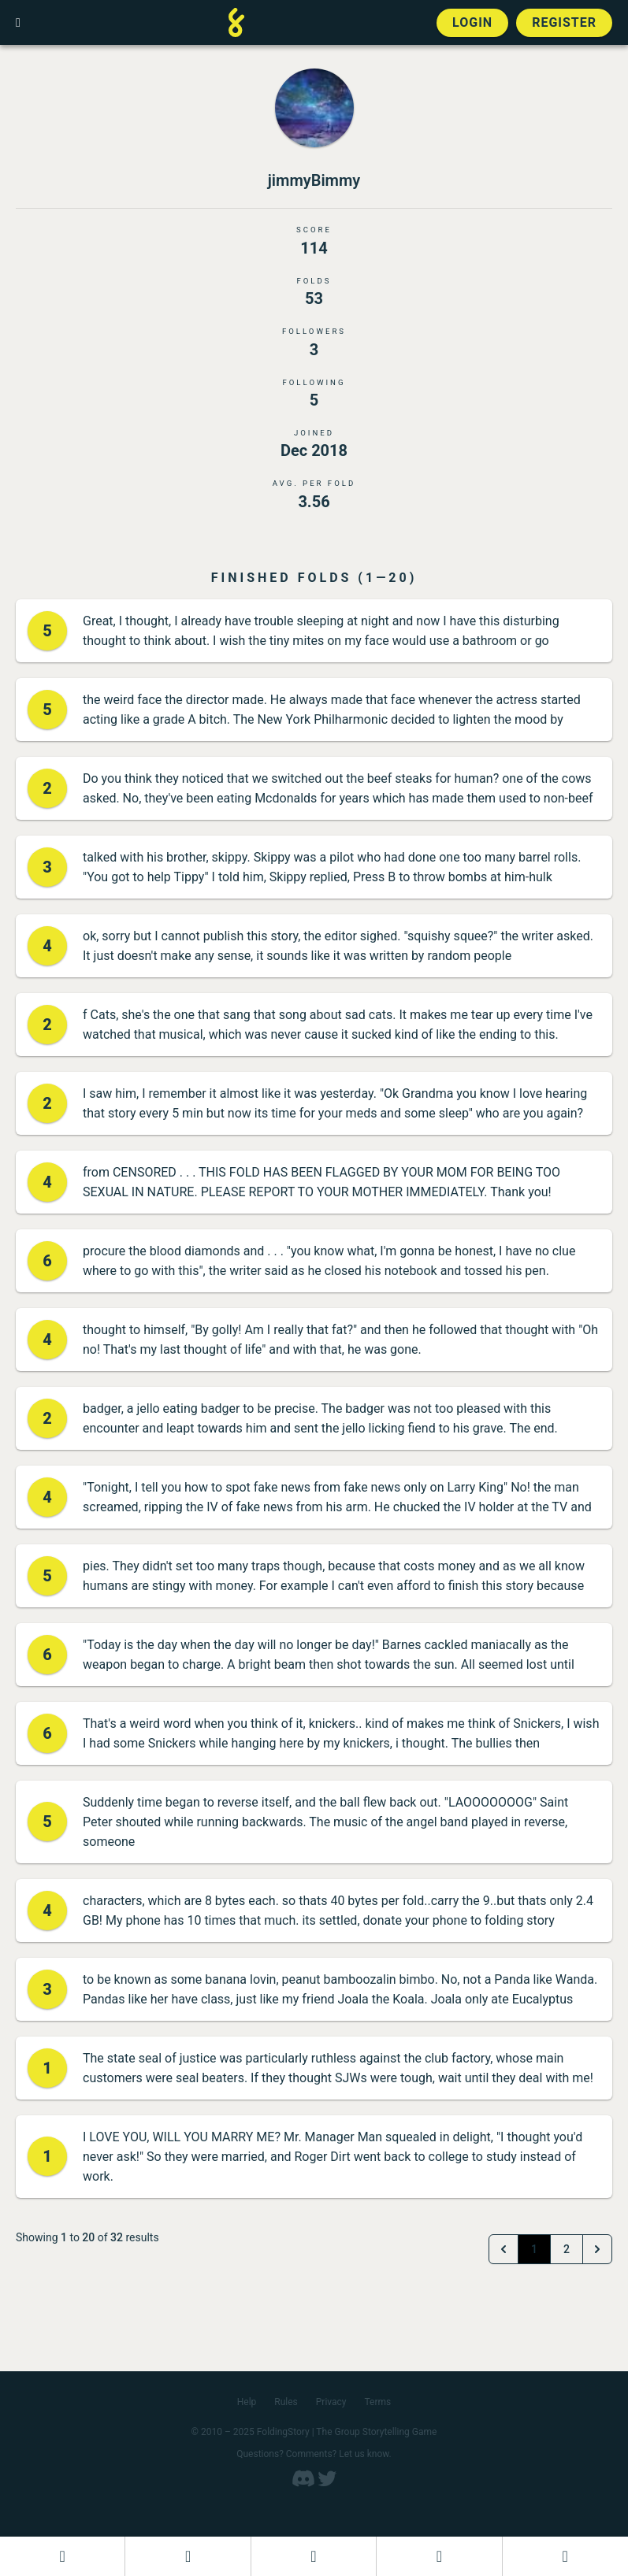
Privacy (331, 2401)
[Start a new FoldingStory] (187, 2556)
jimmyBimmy (314, 180)
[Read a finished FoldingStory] (439, 2556)
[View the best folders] (565, 2556)
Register (564, 22)
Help (247, 2401)
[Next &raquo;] (597, 2249)
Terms (378, 2401)
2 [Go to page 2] (566, 2249)
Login (472, 22)
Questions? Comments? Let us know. (314, 2453)
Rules (285, 2401)
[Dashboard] (62, 2556)
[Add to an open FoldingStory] (313, 2556)
